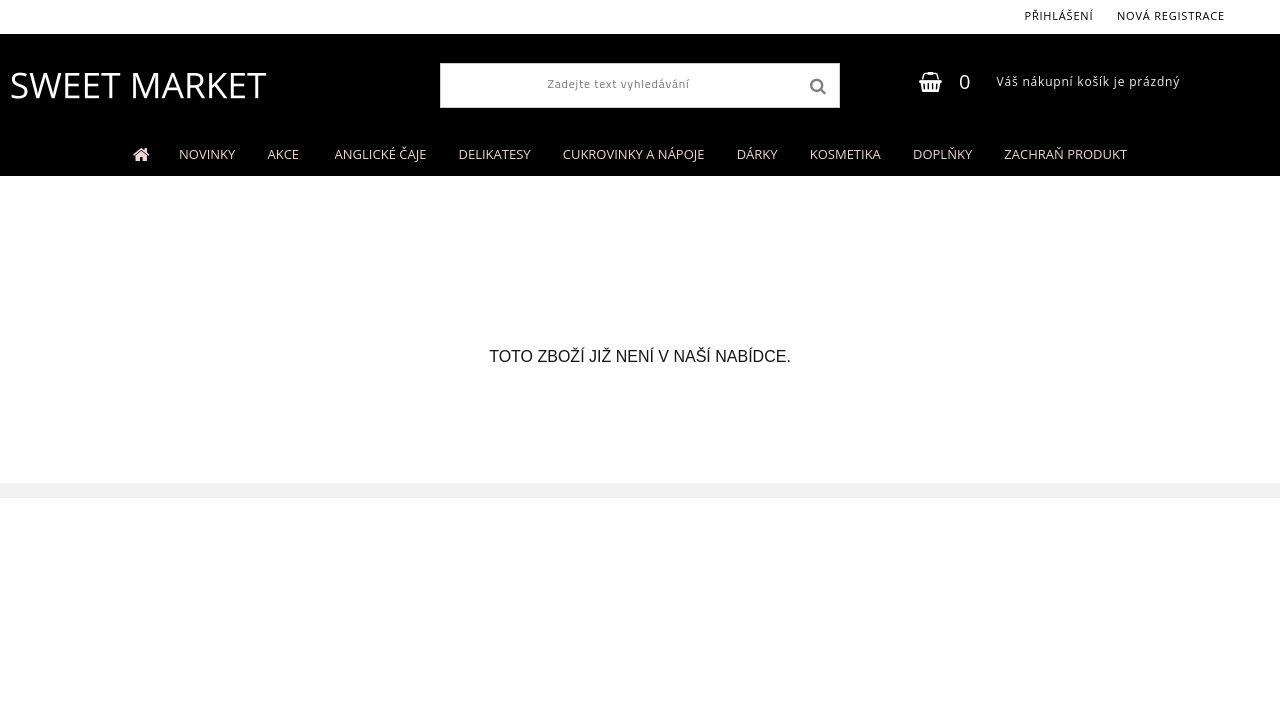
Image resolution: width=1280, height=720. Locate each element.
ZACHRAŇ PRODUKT (1065, 154)
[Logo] (137, 85)
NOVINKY (207, 154)
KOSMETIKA (845, 154)
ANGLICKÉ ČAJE (381, 154)
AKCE (284, 154)
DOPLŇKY (942, 154)
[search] (817, 87)
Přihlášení (1058, 15)
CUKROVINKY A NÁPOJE (634, 154)
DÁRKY (757, 154)
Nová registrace (1171, 15)
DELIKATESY (495, 154)
